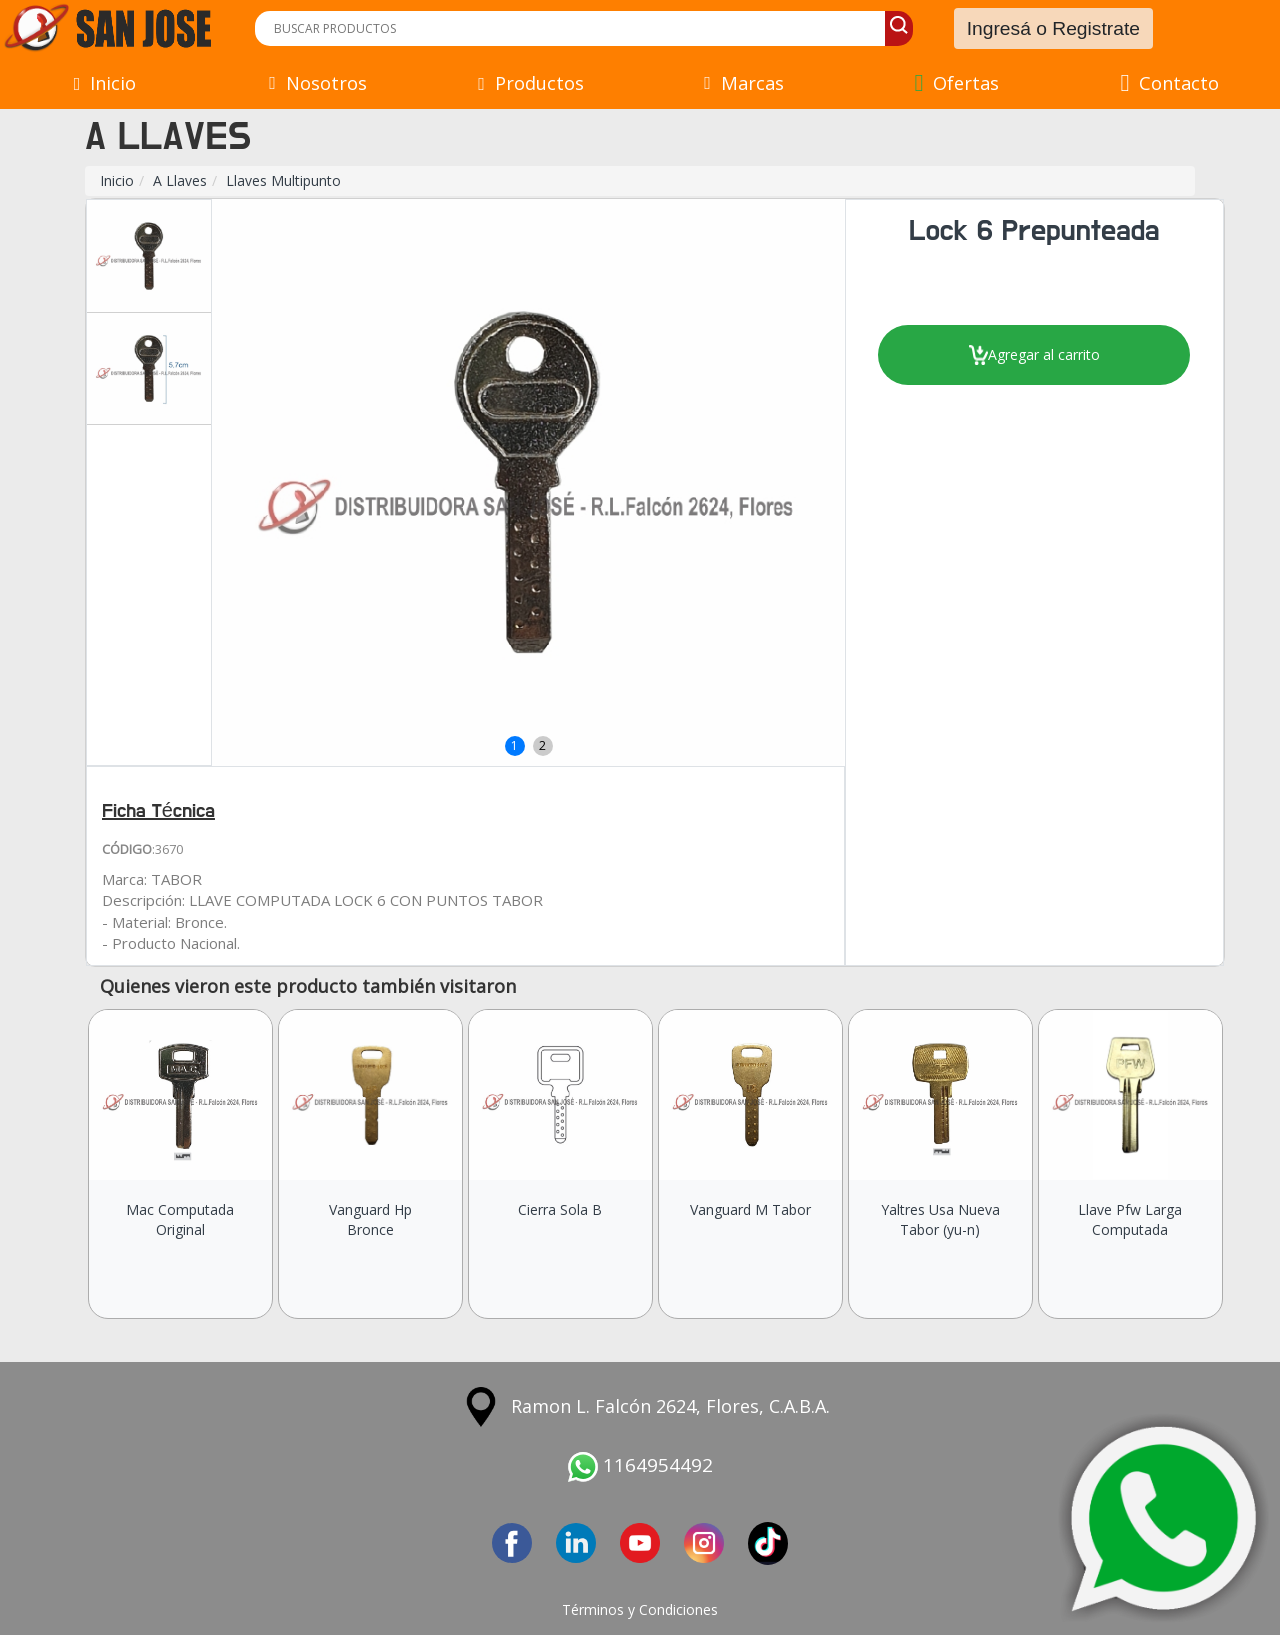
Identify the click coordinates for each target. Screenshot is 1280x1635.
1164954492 (640, 1465)
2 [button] (542, 745)
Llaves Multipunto (283, 180)
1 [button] (514, 745)
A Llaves (180, 180)
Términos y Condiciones (640, 1609)
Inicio (117, 180)
